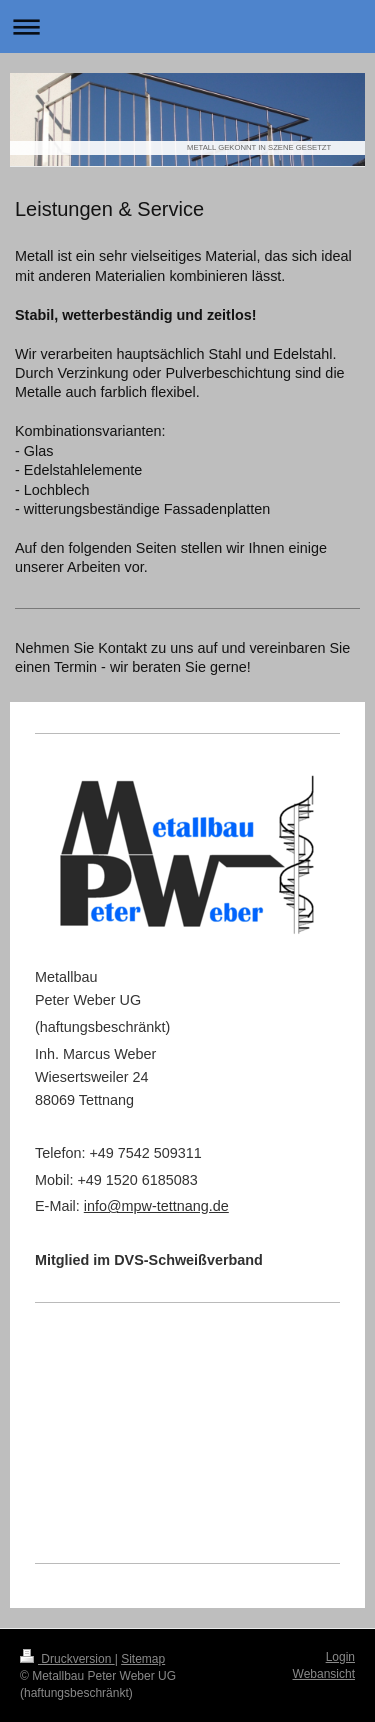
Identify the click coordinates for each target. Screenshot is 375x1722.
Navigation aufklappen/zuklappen (187, 26)
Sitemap (143, 1659)
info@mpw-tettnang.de (156, 1206)
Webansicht (324, 1674)
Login (340, 1657)
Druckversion (67, 1659)
